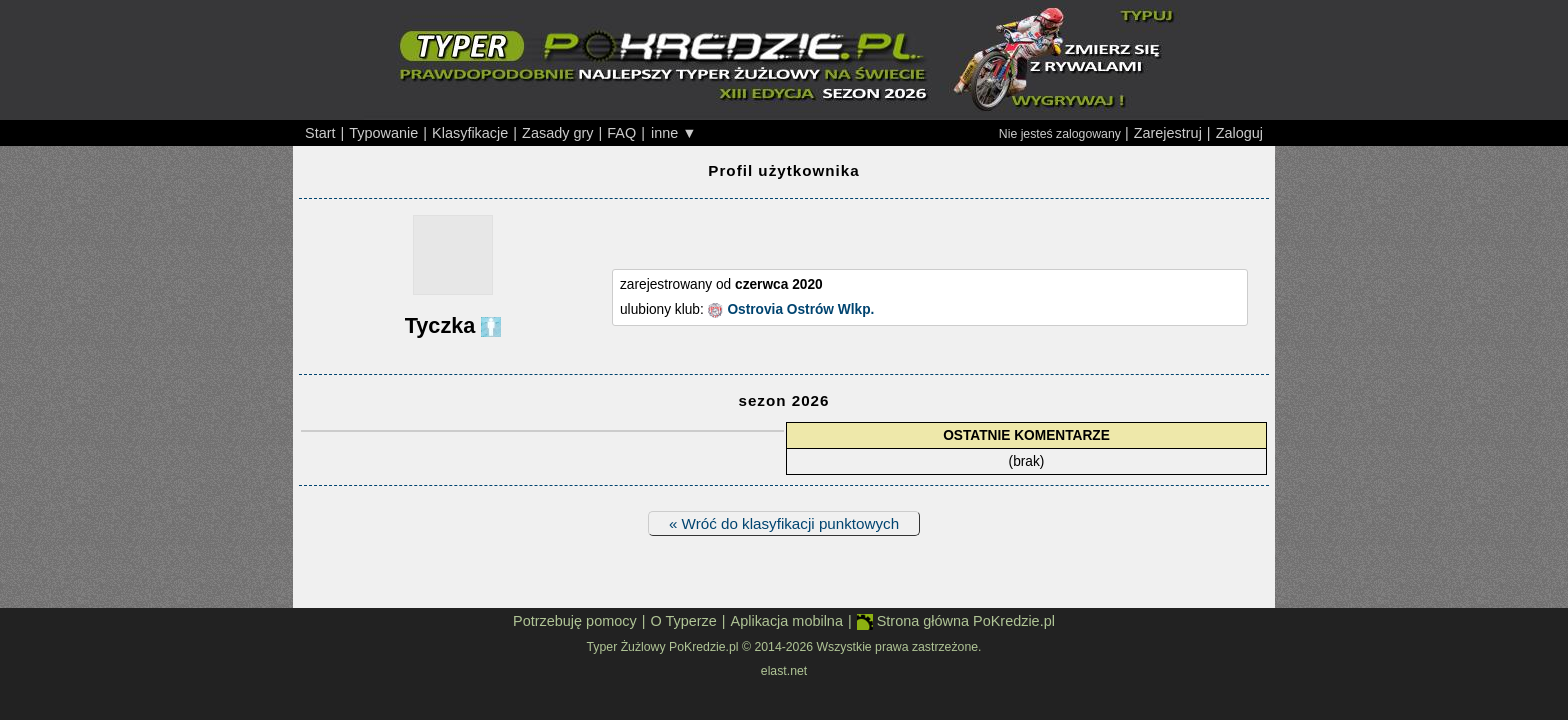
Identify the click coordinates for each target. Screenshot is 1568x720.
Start (320, 133)
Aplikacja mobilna (787, 621)
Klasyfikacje (470, 133)
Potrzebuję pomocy (575, 621)
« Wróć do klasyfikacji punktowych (784, 523)
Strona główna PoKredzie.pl (956, 621)
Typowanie (383, 133)
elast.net (784, 671)
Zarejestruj (1168, 133)
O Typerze (683, 621)
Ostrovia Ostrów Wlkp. (800, 309)
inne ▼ (674, 133)
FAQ (621, 133)
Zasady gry (557, 133)
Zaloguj (1239, 133)
